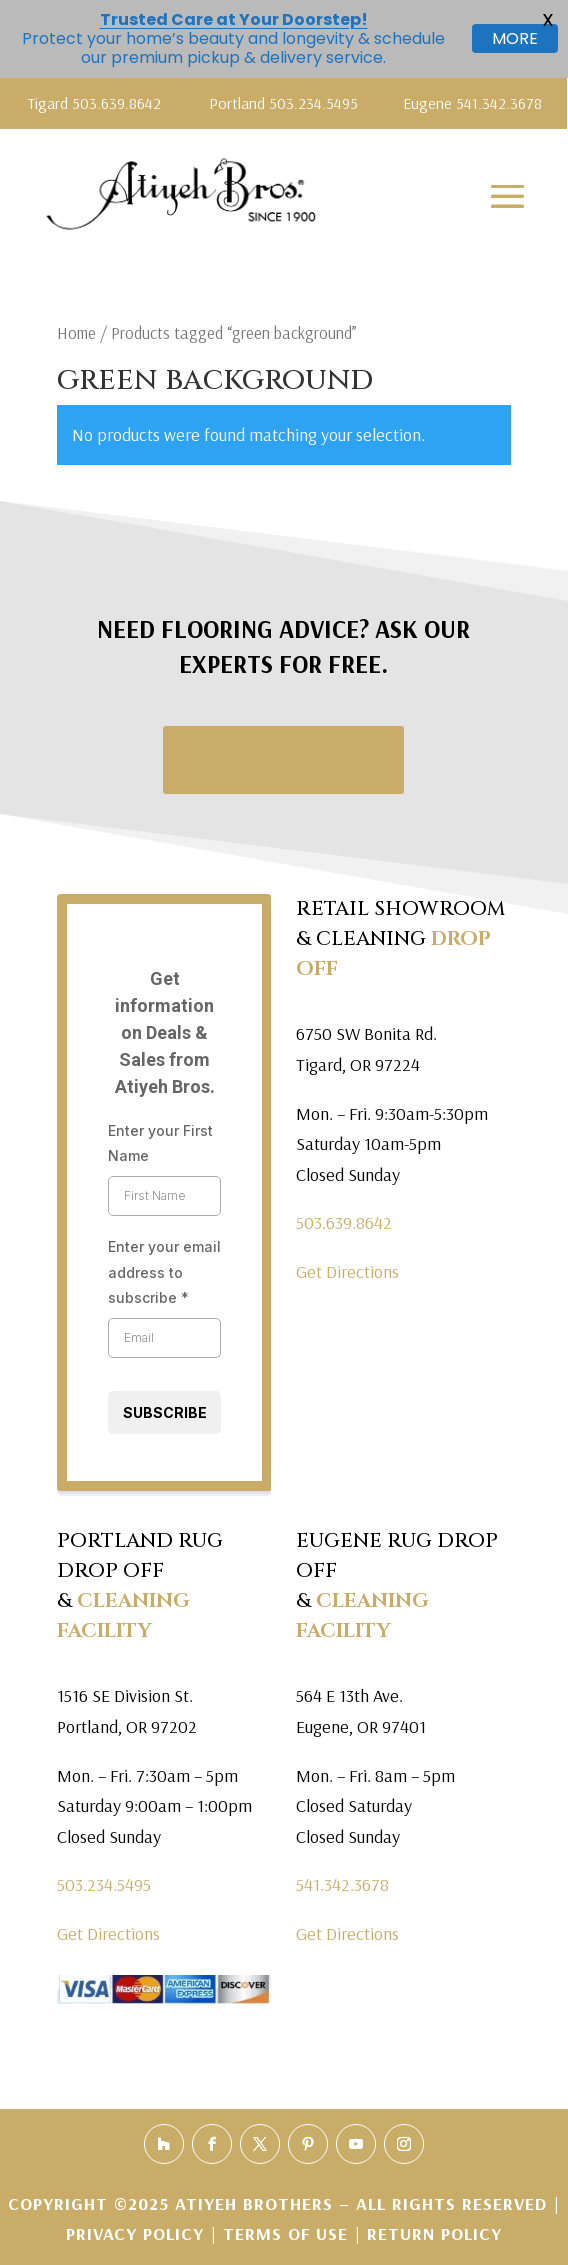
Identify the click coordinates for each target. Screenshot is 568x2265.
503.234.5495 (104, 1884)
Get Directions (347, 1271)
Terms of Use (285, 2233)
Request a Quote (283, 759)
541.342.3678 (342, 1884)
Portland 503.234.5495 (283, 103)
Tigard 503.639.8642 (94, 103)
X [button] (548, 19)
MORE (515, 38)
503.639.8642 (344, 1222)
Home (76, 332)
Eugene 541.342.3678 (472, 103)
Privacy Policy (138, 2233)
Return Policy (434, 2233)
